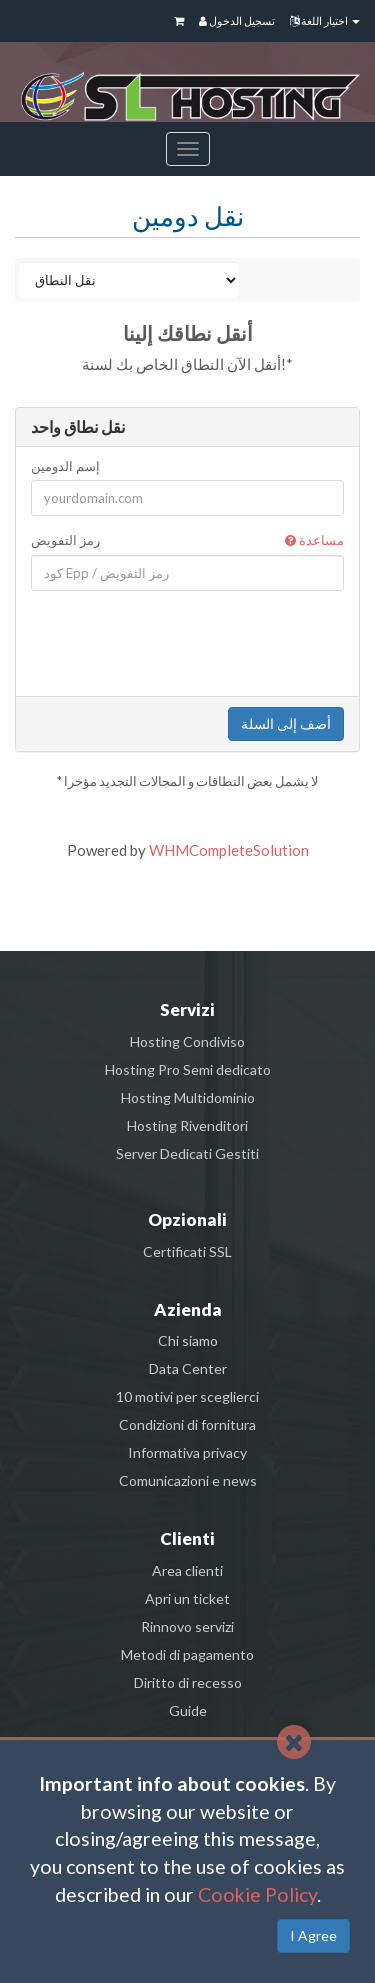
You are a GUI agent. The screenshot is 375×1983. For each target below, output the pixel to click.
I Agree (313, 1935)
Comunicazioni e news (188, 1480)
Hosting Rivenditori (187, 1125)
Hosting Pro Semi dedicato (188, 1069)
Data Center (188, 1368)
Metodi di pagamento (187, 1654)
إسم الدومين (65, 466)
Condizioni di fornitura (187, 1424)
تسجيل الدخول (237, 20)
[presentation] (189, 643)
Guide (188, 1710)
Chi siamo (188, 1340)
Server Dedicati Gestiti (187, 1153)
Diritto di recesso (188, 1682)
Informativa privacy (187, 1452)
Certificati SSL (187, 1251)
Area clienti (187, 1570)
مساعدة (314, 540)
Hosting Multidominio (188, 1097)
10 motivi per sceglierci (187, 1396)
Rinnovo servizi (187, 1626)
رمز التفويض (187, 540)
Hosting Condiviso (187, 1041)
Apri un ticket (187, 1598)
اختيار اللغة (325, 20)
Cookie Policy (257, 1894)
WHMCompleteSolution (229, 850)
